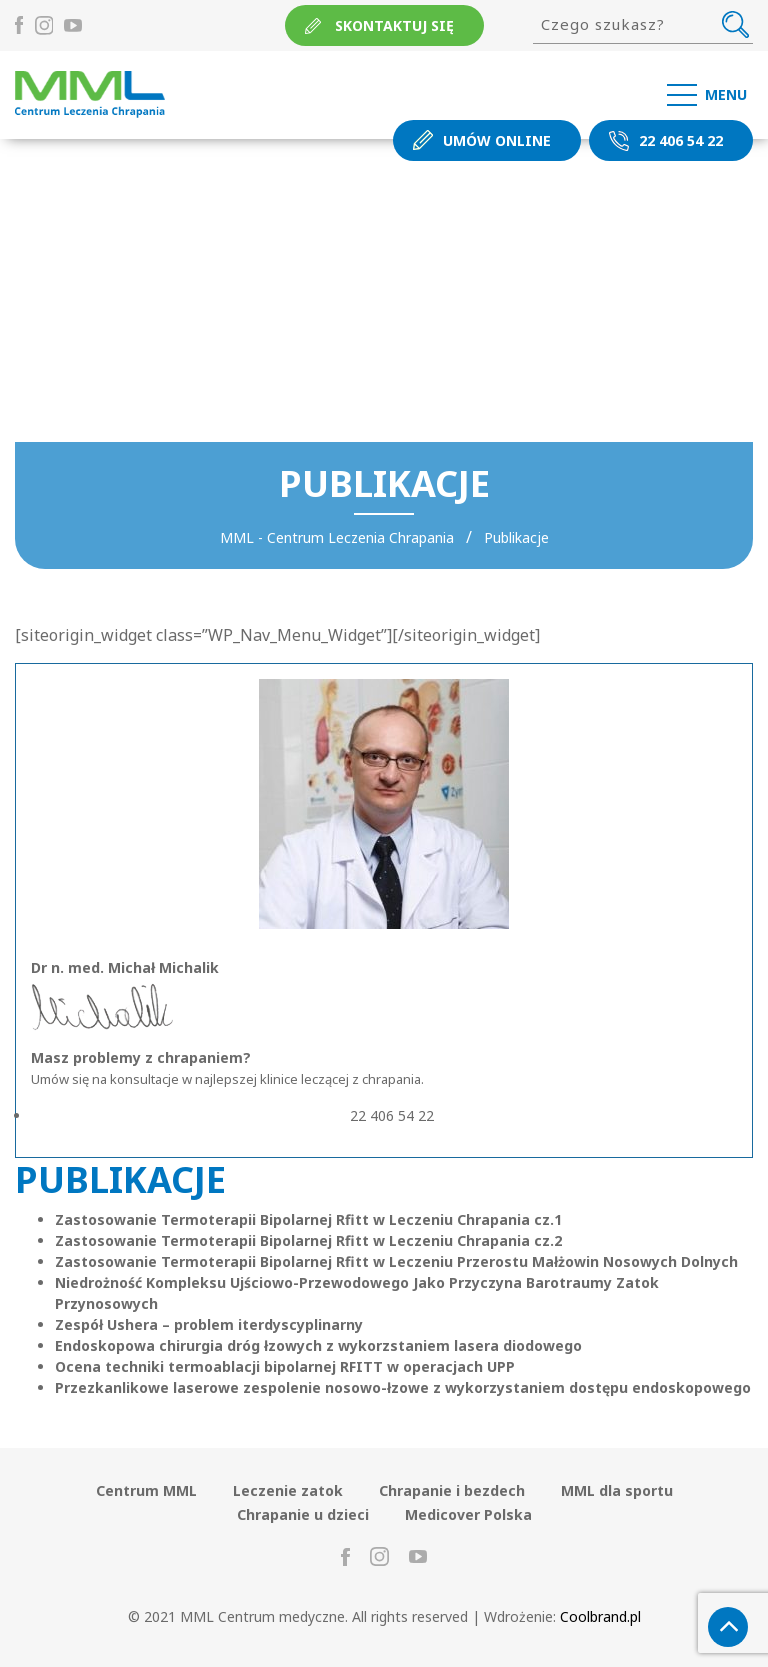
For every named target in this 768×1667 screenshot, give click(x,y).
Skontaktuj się (394, 25)
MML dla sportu (617, 1490)
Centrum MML (146, 1490)
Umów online (497, 140)
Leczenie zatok (288, 1490)
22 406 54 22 (681, 140)
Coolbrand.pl (600, 1616)
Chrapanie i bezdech (452, 1490)
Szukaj (735, 24)
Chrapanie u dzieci (303, 1514)
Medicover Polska (468, 1514)
